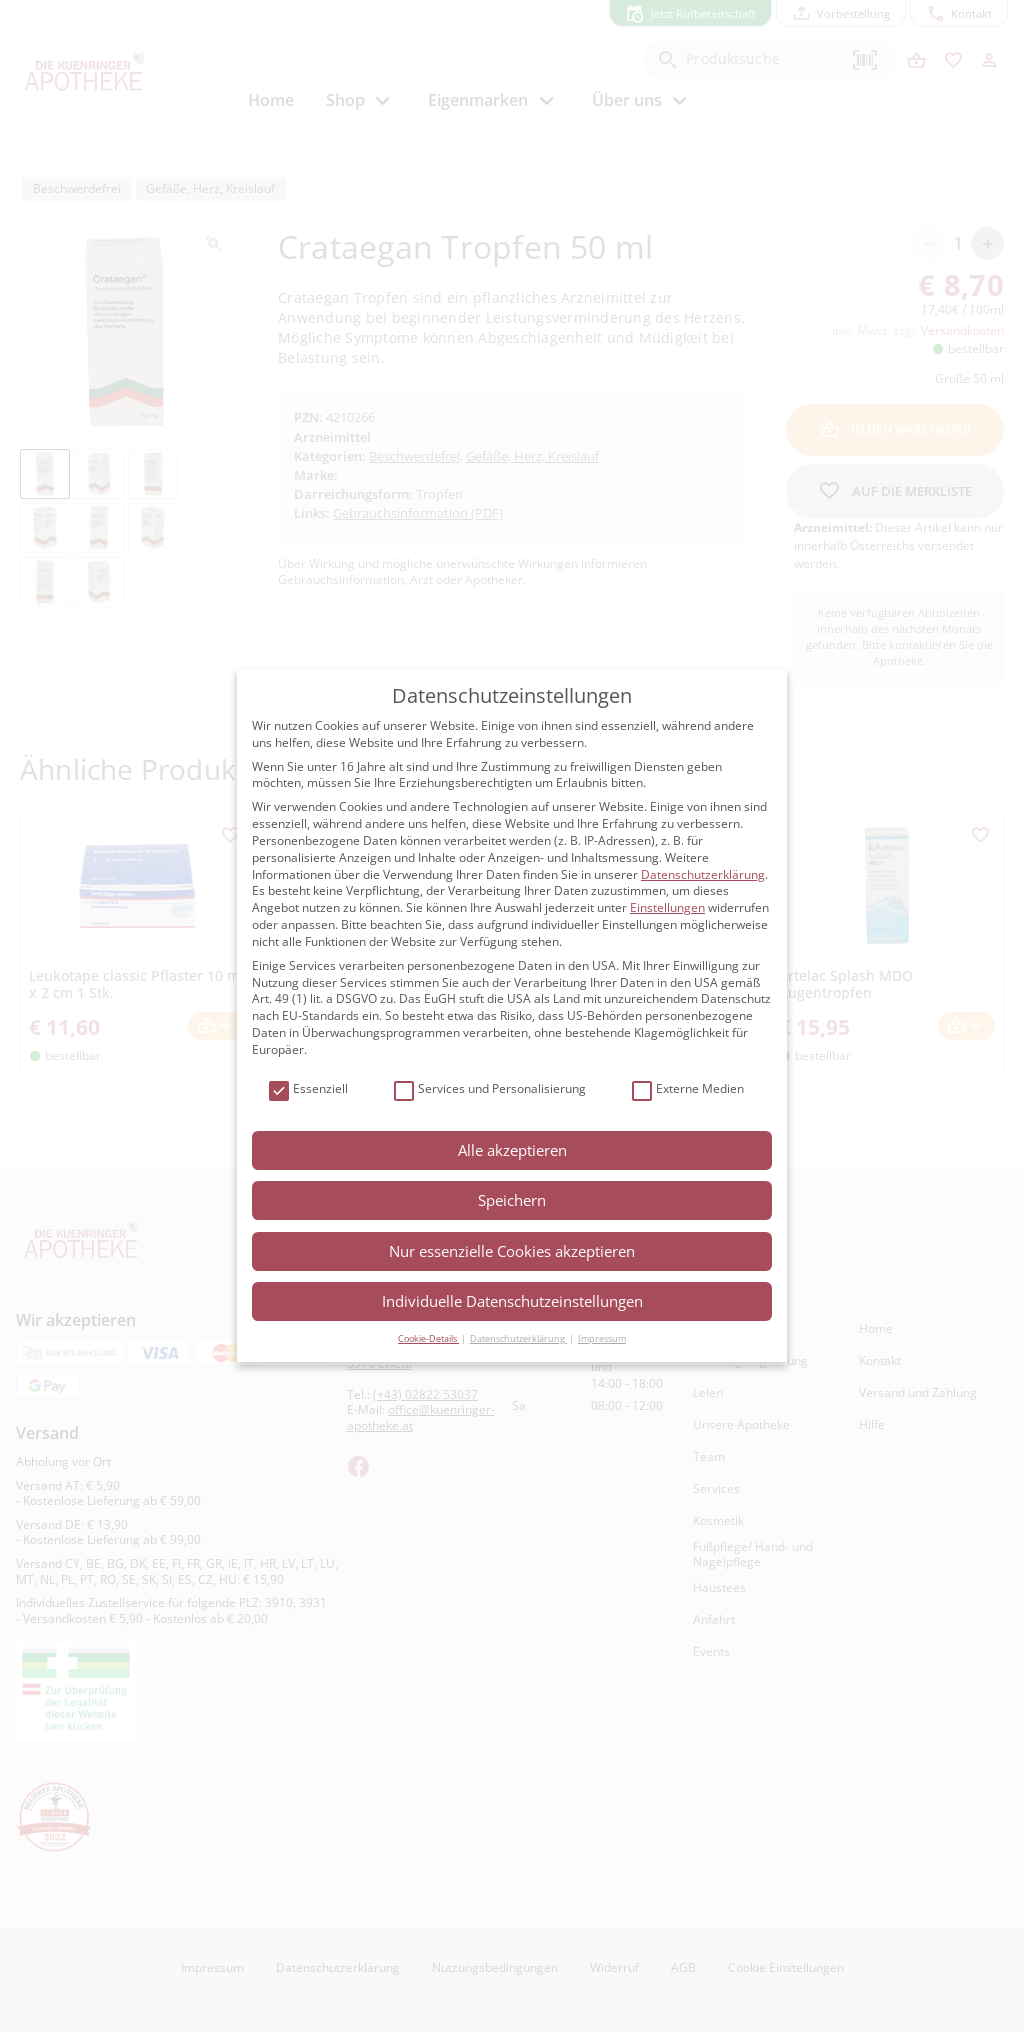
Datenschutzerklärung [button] (518, 1338)
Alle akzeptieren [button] (512, 1150)
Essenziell (308, 1089)
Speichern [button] (512, 1200)
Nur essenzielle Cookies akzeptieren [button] (512, 1251)
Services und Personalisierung (490, 1089)
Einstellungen (667, 907)
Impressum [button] (602, 1338)
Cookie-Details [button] (428, 1338)
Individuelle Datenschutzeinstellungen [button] (512, 1301)
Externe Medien (688, 1089)
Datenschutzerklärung (703, 874)
